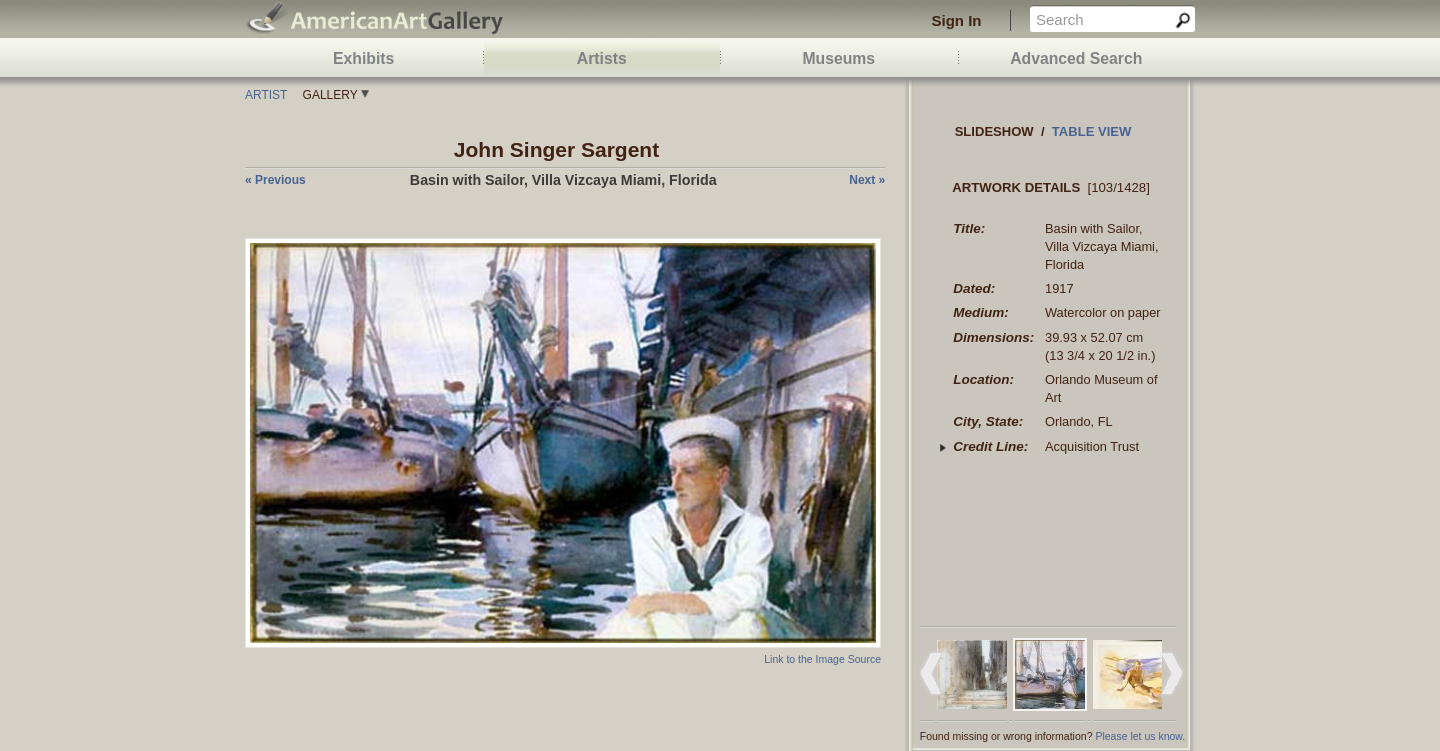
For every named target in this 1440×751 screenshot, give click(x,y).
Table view (1092, 131)
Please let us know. (1140, 736)
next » (867, 180)
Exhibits (363, 58)
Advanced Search (1076, 58)
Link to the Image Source (822, 659)
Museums (838, 58)
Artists (602, 58)
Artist (266, 95)
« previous (275, 180)
